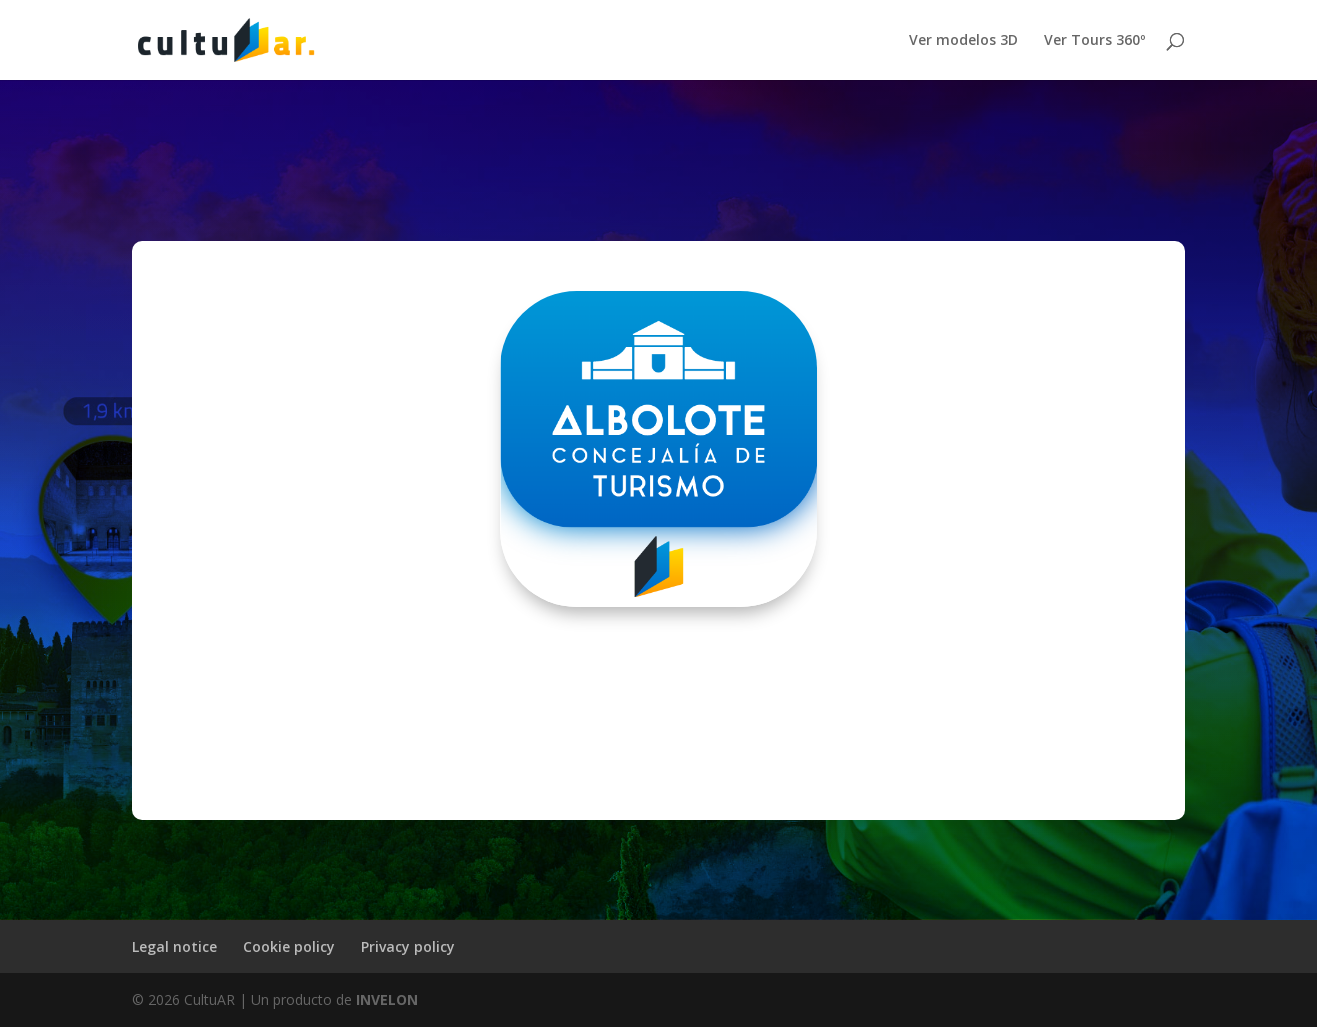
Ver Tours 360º (1094, 41)
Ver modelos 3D (963, 41)
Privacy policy (408, 946)
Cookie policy (289, 946)
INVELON (387, 999)
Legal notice (174, 946)
